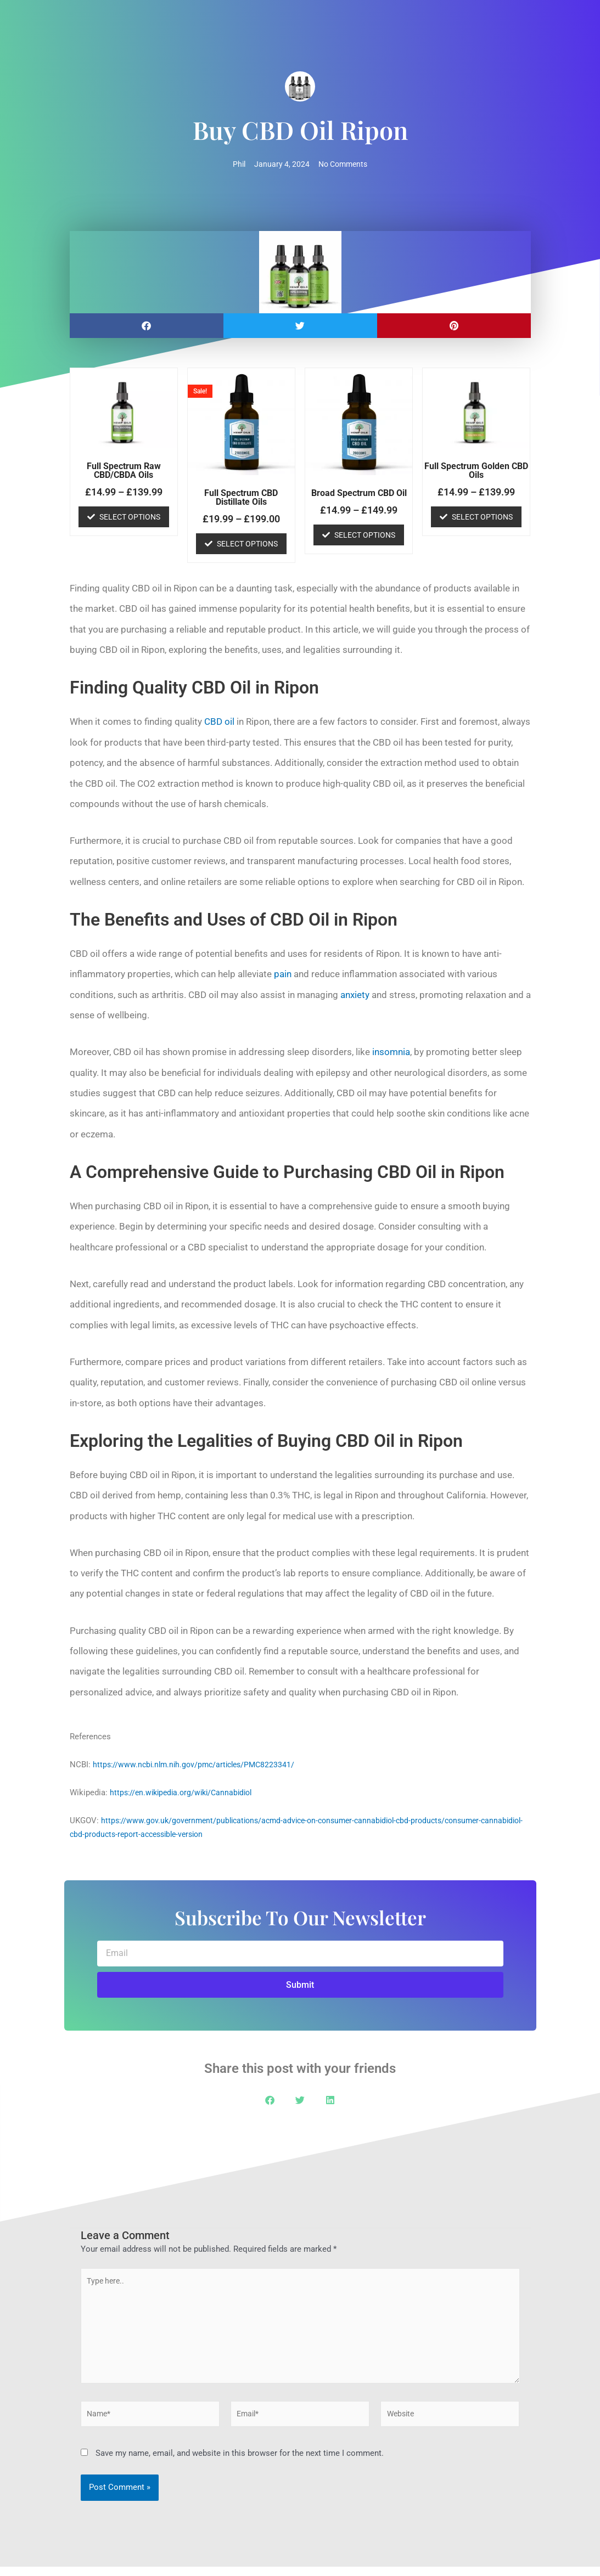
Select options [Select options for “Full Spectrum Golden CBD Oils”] (482, 517)
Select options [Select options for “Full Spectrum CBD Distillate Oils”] (247, 544)
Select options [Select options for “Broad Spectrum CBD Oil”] (364, 535)
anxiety (354, 995)
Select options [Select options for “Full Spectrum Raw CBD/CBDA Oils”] (129, 517)
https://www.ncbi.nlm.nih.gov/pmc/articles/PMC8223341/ (198, 1765)
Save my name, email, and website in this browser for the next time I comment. (240, 2462)
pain (282, 974)
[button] (146, 326)
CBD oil (219, 722)
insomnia (391, 1052)
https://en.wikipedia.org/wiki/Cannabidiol (185, 1793)
